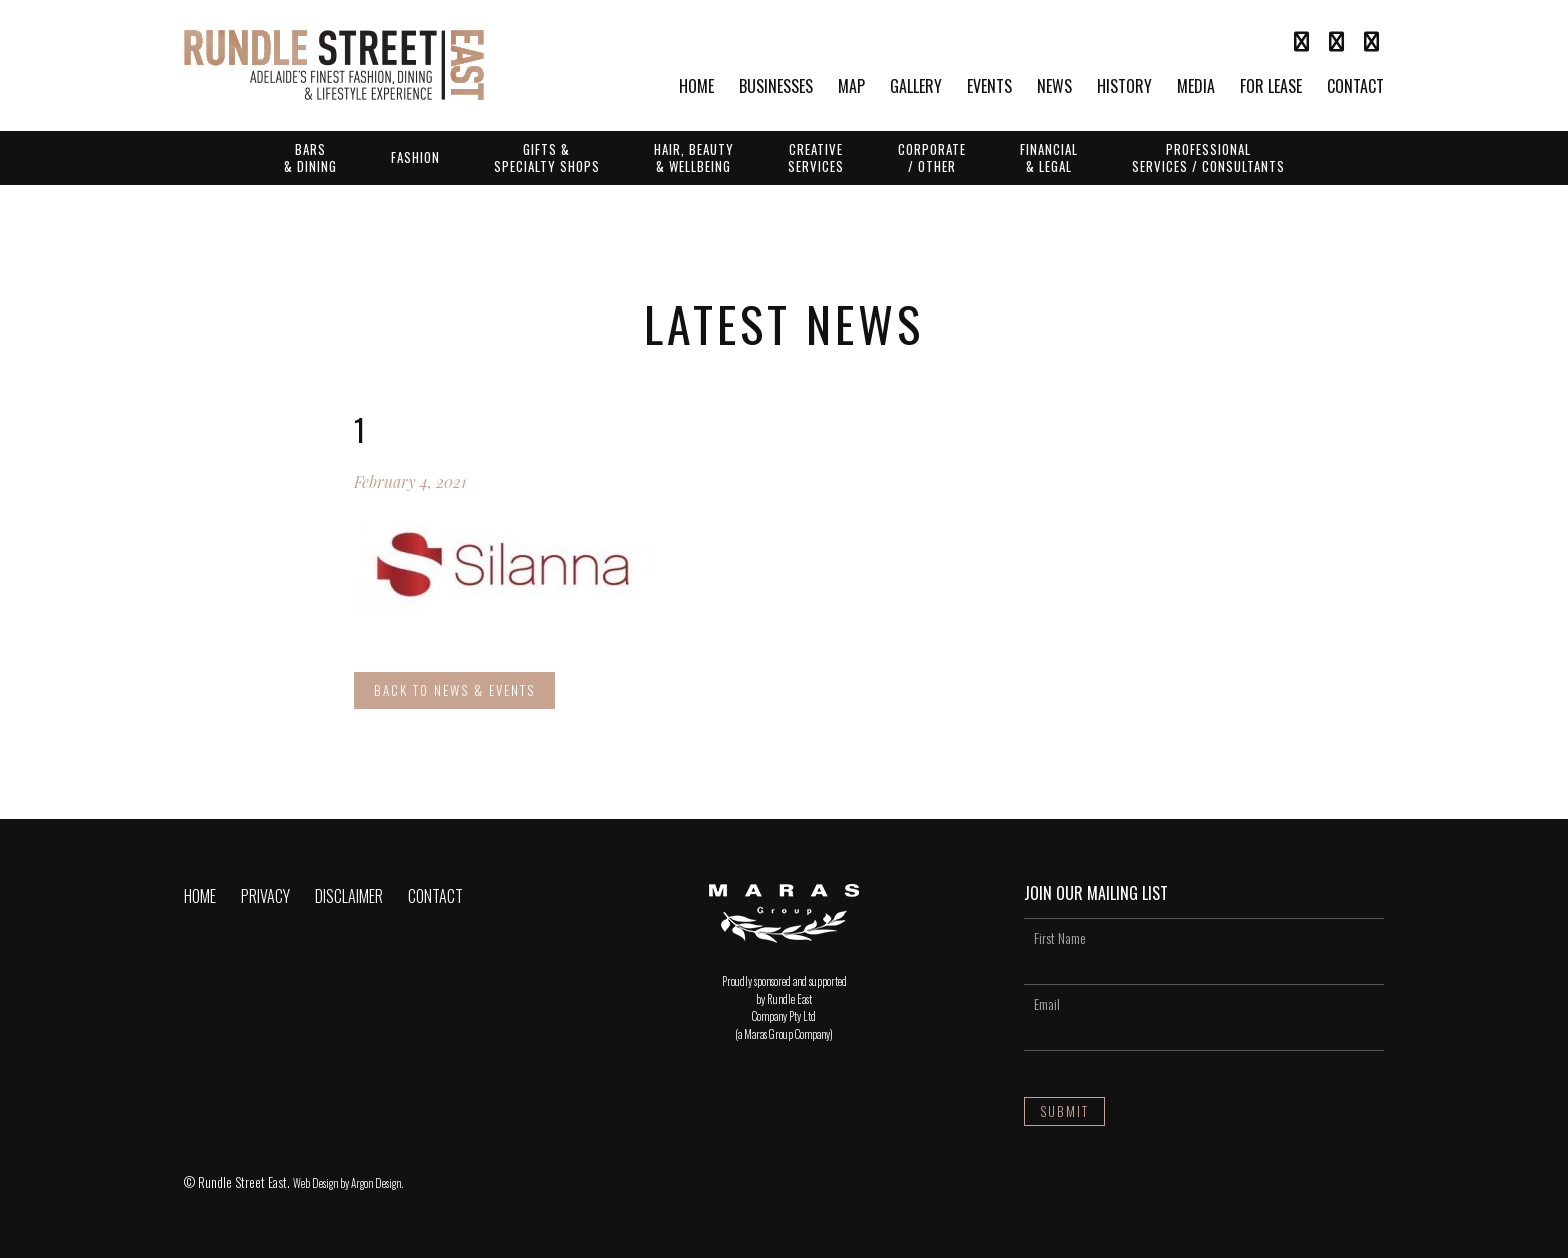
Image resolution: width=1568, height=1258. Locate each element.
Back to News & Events (454, 690)
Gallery (916, 87)
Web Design (315, 1183)
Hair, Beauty (694, 157)
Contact (1355, 87)
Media (1196, 87)
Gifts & (547, 157)
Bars (310, 157)
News (1054, 87)
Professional (1208, 157)
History (1124, 87)
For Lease (1271, 87)
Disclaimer (349, 896)
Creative (816, 157)
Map (851, 87)
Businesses (776, 87)
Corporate (932, 157)
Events (989, 87)
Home (696, 87)
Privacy (265, 896)
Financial (1049, 157)
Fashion (415, 157)
